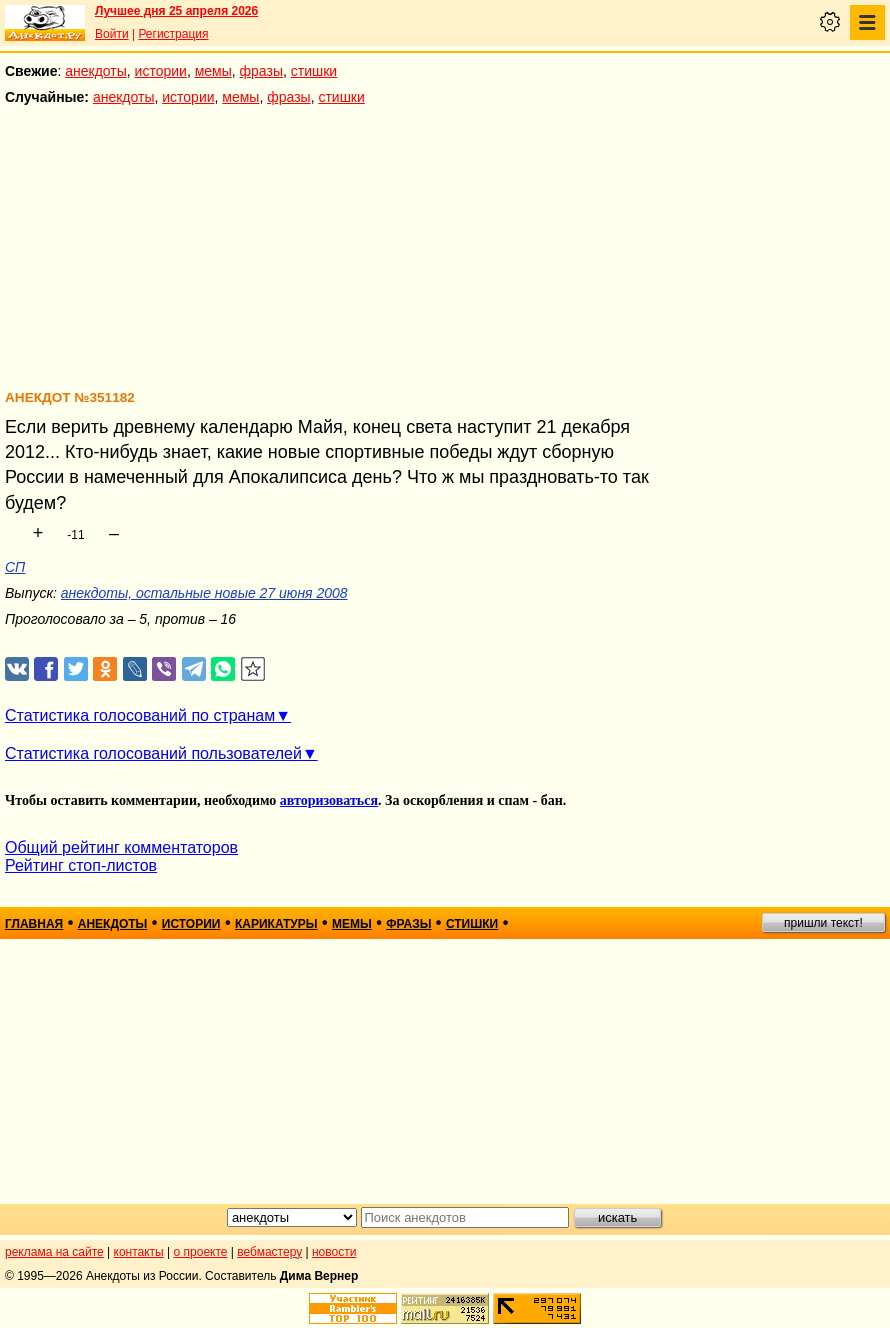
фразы (261, 71)
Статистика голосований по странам (140, 715)
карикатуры (276, 924)
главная (34, 924)
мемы (213, 71)
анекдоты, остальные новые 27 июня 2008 (204, 593)
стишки (314, 71)
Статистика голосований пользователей (153, 753)
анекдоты (96, 71)
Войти (112, 34)
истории (161, 71)
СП (15, 567)
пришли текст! (823, 923)
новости (334, 1252)
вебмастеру (269, 1252)
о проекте (201, 1252)
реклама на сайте (54, 1252)
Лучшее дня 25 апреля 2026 (176, 11)
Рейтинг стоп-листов (81, 865)
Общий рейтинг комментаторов (121, 847)
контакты (139, 1252)
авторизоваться (329, 800)
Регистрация (173, 34)
